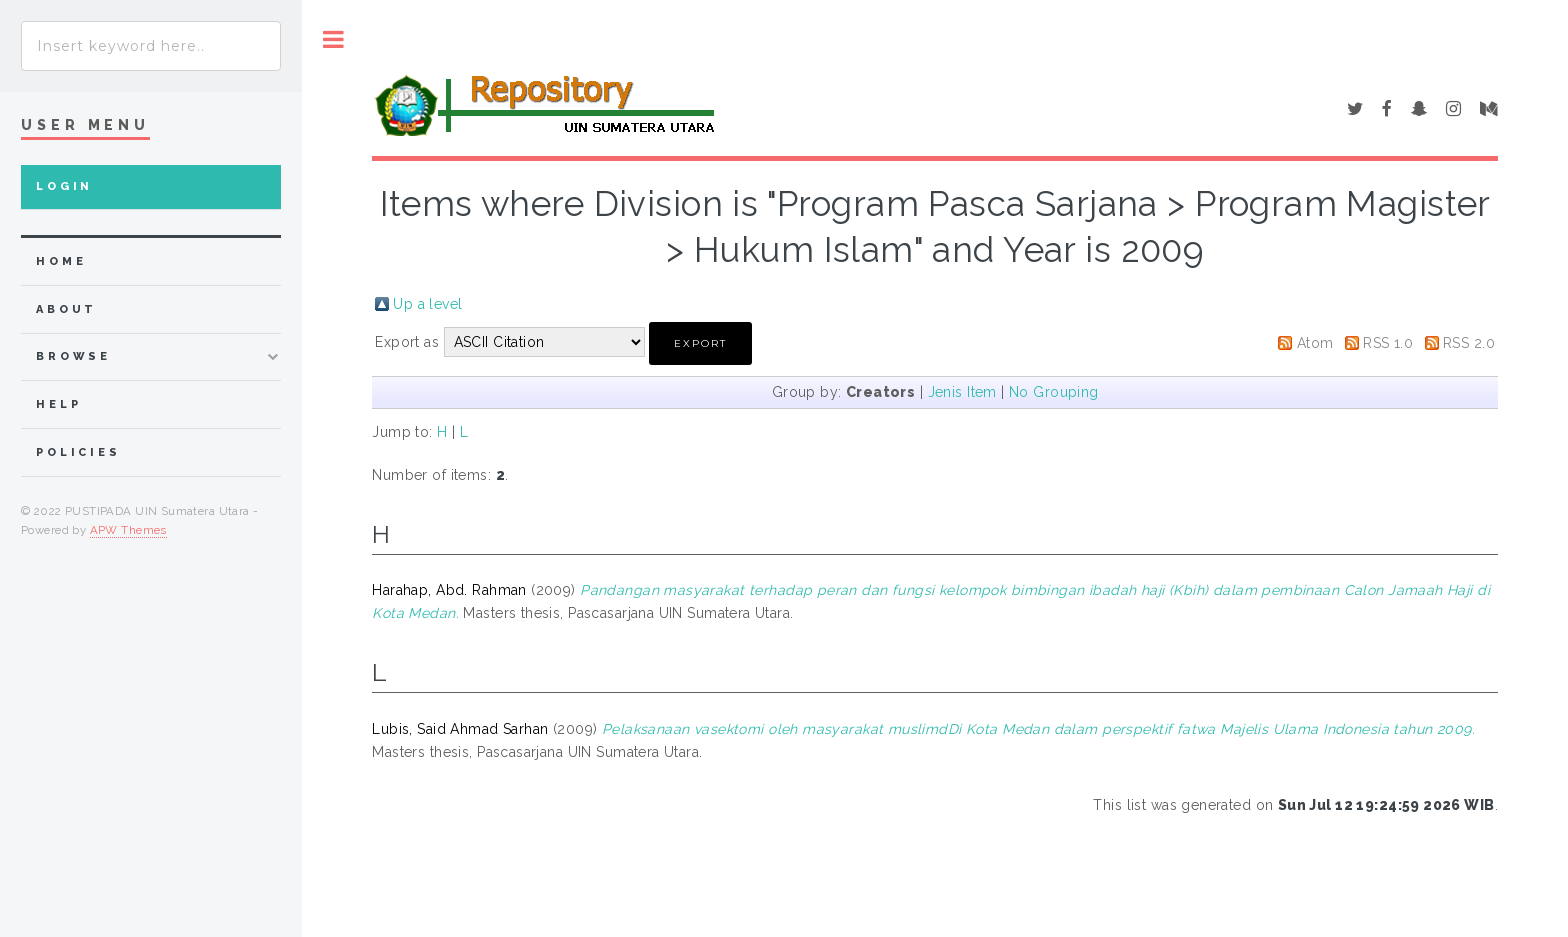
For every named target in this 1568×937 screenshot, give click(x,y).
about (66, 309)
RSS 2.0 (1469, 343)
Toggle (333, 39)
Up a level (427, 304)
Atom (1315, 343)
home (61, 261)
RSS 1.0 (1388, 343)
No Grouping (1054, 392)
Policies (78, 452)
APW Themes (128, 530)
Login (64, 186)
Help (58, 404)
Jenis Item (962, 392)
